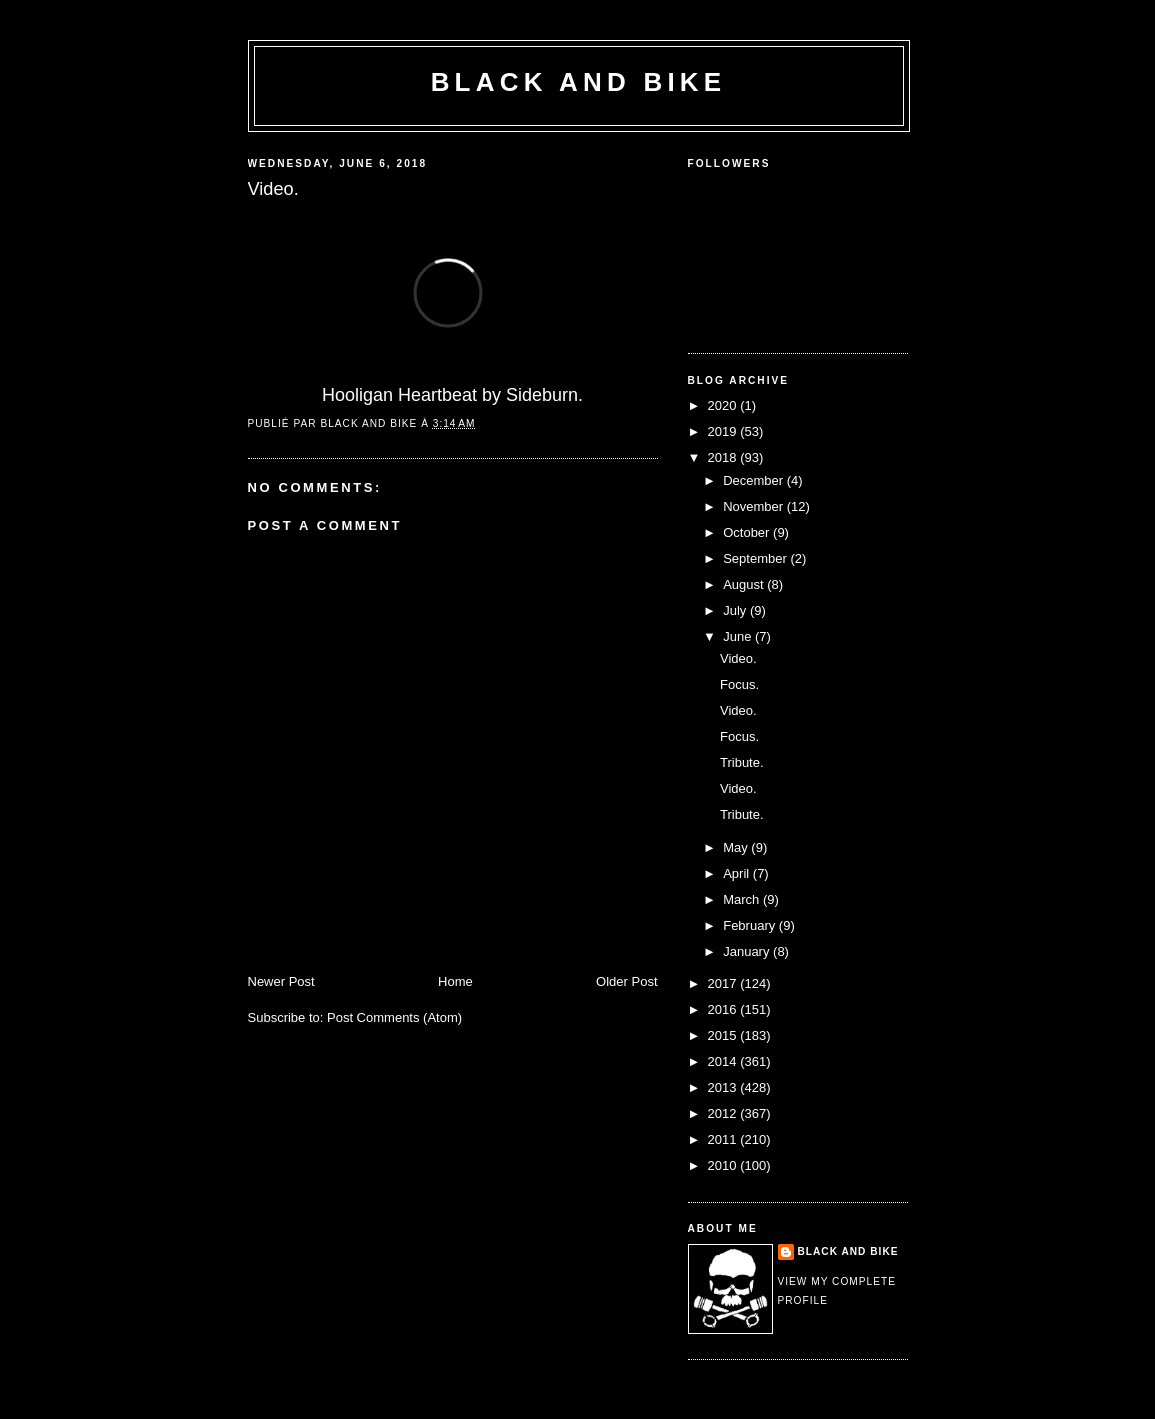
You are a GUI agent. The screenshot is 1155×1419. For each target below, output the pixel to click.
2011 (724, 1139)
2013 (724, 1087)
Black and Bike (579, 82)
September (756, 558)
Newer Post (281, 981)
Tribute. (742, 762)
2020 (724, 405)
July (736, 610)
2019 (724, 431)
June (739, 636)
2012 (724, 1113)
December (755, 480)
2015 (724, 1035)
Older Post (626, 981)
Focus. (739, 684)
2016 (724, 1009)
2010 (724, 1165)
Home (455, 981)
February (751, 925)
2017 (724, 983)
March (743, 899)
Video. (738, 658)
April (738, 873)
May (737, 847)
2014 (724, 1061)
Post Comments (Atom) (394, 1017)
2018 (724, 457)
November (755, 506)
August (745, 584)
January (748, 951)
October (748, 532)
